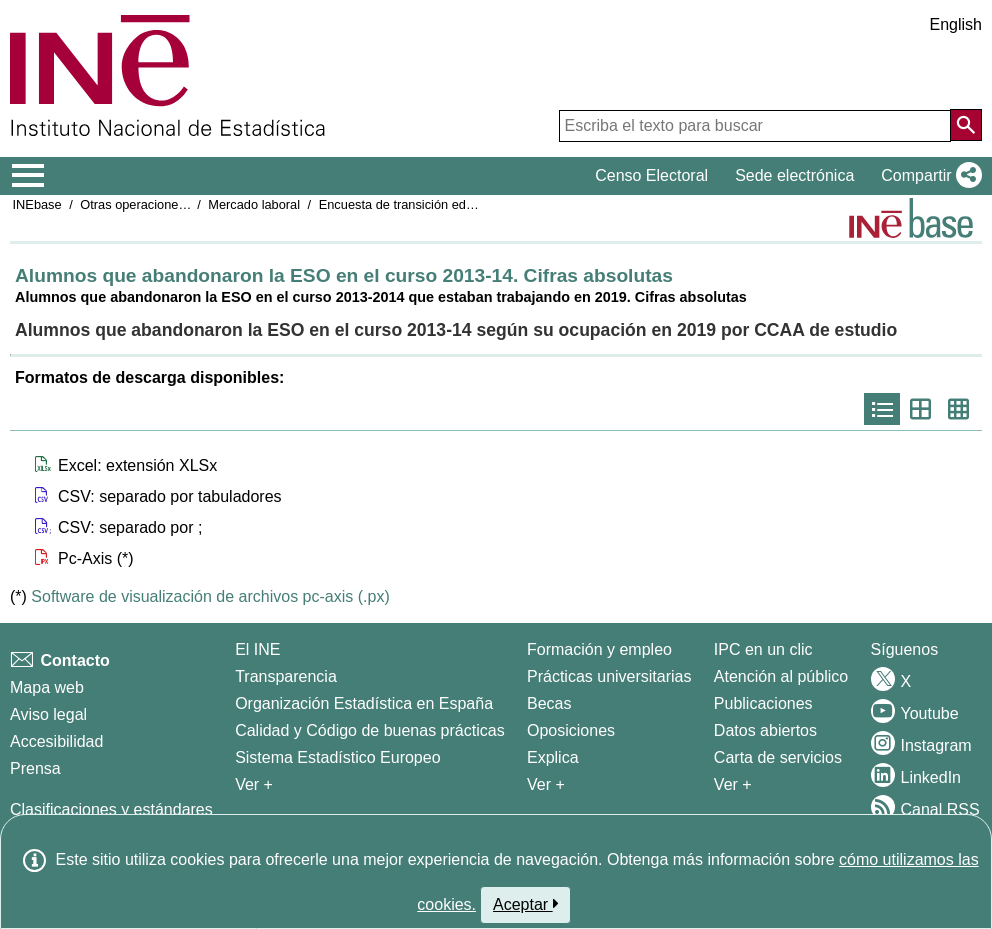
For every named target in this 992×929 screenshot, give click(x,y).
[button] (927, 176)
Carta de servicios (778, 757)
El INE (257, 649)
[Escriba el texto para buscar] (755, 126)
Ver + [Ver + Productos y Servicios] (733, 784)
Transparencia (286, 676)
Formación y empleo (599, 649)
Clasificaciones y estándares (111, 809)
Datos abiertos (765, 730)
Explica (553, 757)
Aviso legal (48, 714)
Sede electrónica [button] (794, 175)
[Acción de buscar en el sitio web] (966, 125)
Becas (549, 703)
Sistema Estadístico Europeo (337, 757)
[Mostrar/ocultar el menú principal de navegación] (28, 176)
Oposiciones (571, 730)
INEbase (37, 204)
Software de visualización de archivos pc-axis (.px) (210, 596)
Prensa (35, 768)
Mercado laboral (254, 204)
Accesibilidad (56, 741)
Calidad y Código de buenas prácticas (370, 730)
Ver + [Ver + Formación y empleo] (546, 784)
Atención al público (781, 676)
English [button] (956, 24)
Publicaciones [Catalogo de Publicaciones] (763, 703)
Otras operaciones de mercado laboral (189, 204)
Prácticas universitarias (609, 676)
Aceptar (525, 904)
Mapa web (47, 687)
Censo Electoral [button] (651, 175)
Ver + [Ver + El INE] (254, 784)
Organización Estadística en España (364, 703)
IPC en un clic (763, 649)
